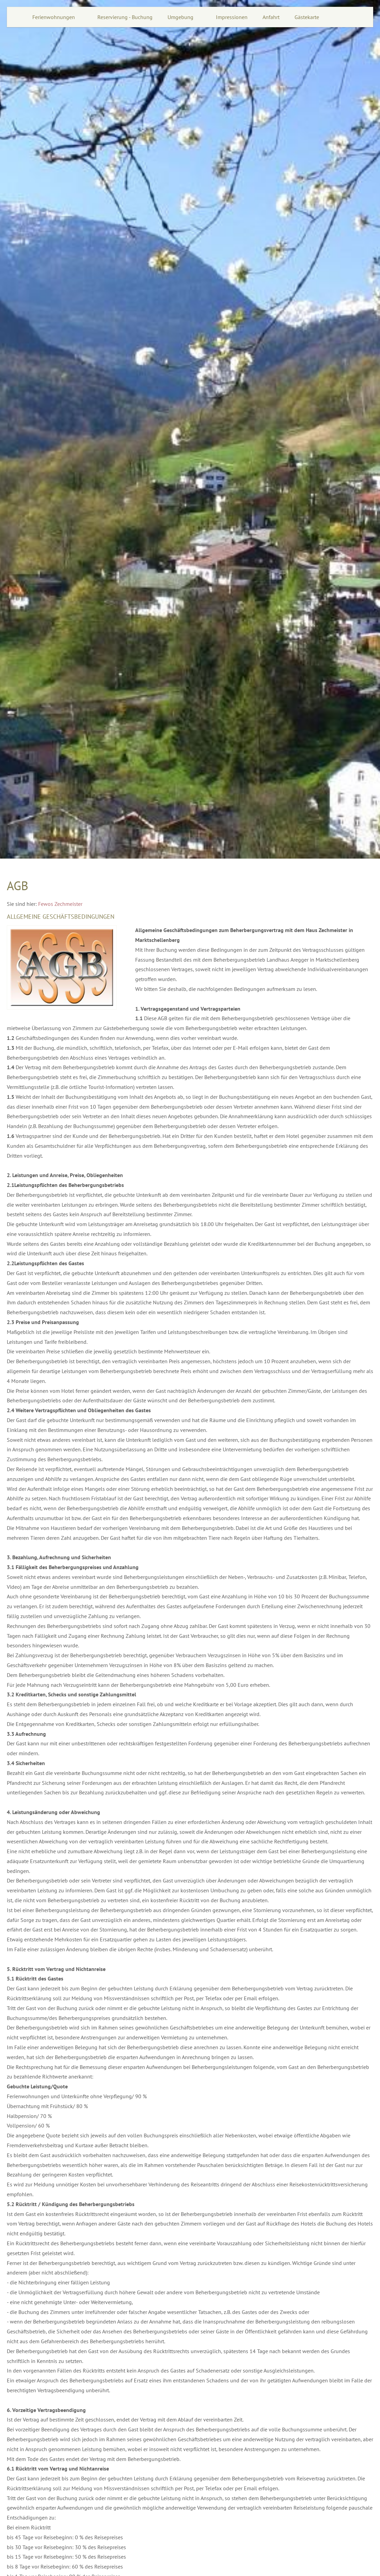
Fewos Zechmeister (60, 903)
